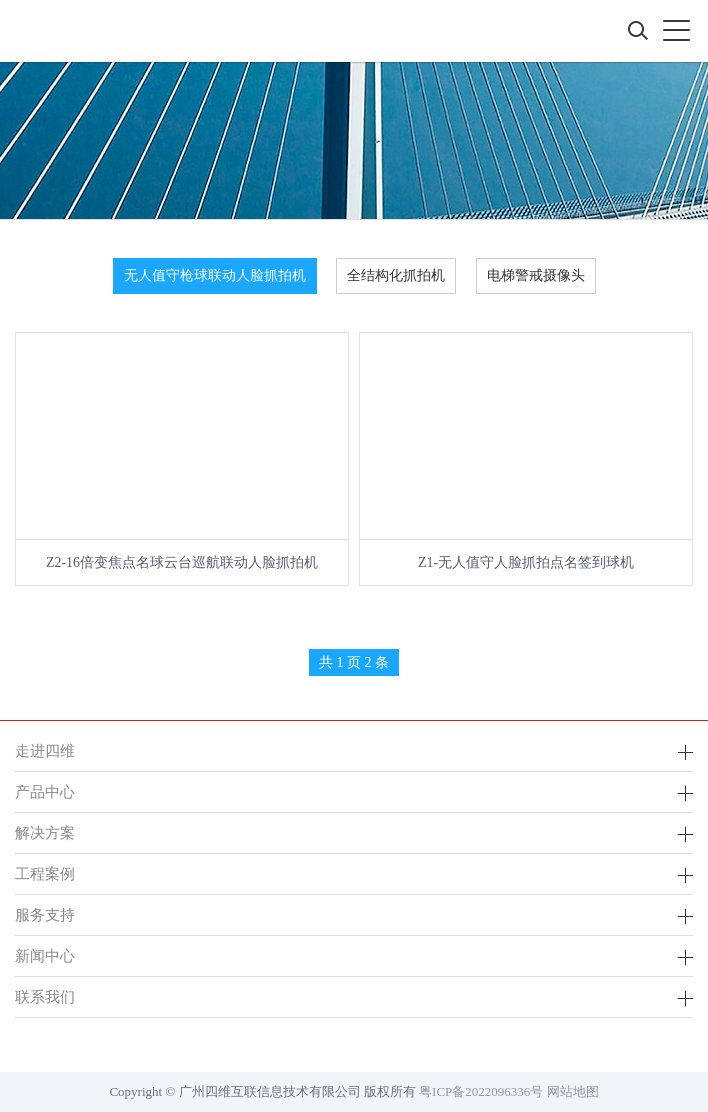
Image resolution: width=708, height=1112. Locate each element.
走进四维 (45, 750)
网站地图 (573, 1091)
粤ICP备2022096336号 (481, 1091)
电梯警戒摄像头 (536, 275)
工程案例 (45, 873)
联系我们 (45, 996)
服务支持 (45, 914)
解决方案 (45, 832)
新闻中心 (45, 955)
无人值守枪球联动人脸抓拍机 (215, 275)
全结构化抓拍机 (396, 275)
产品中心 (45, 791)
